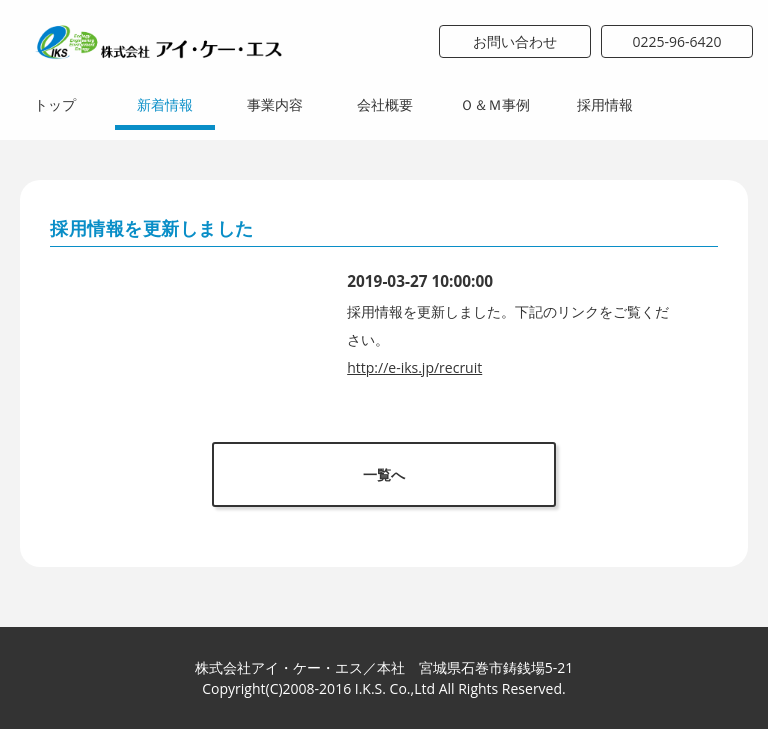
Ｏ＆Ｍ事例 (495, 104)
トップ (55, 104)
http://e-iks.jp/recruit (414, 367)
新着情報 (165, 104)
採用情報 (605, 104)
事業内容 (275, 104)
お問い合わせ (515, 41)
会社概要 (385, 104)
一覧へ (384, 474)
